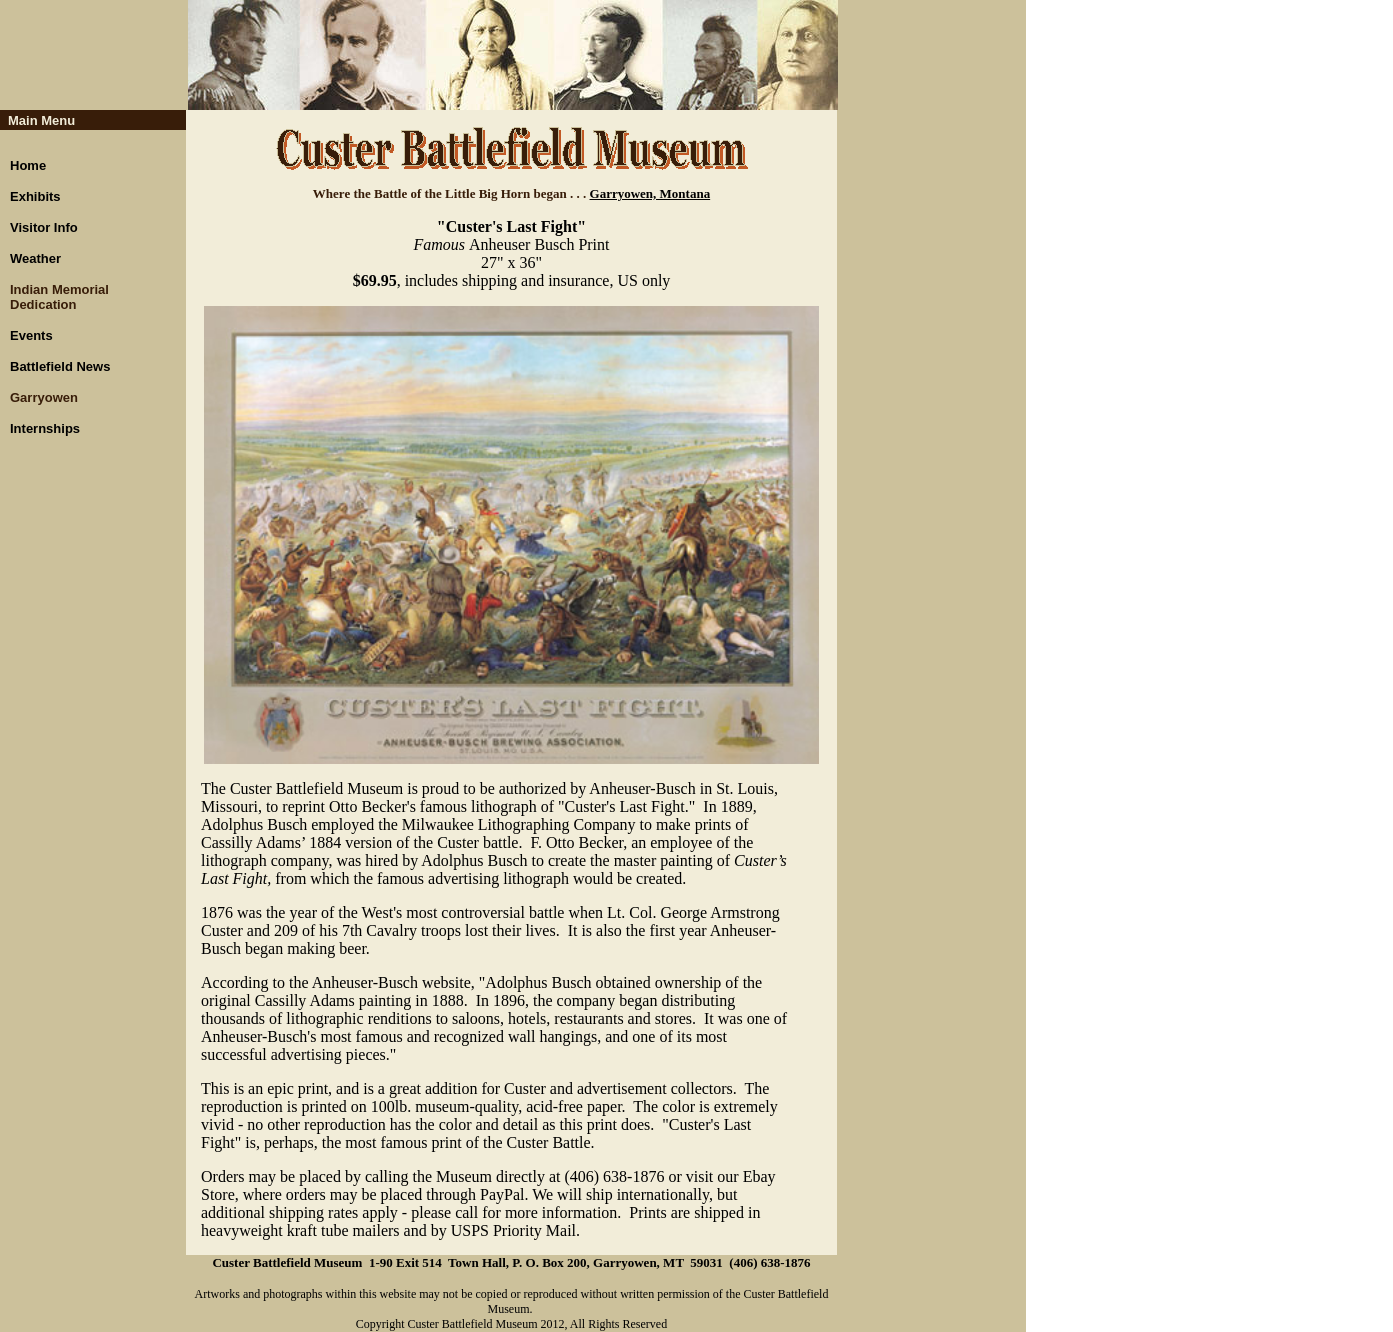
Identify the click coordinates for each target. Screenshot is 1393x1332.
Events (31, 335)
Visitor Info (44, 227)
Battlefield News (60, 366)
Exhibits (35, 196)
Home (28, 165)
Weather (35, 258)
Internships (45, 428)
